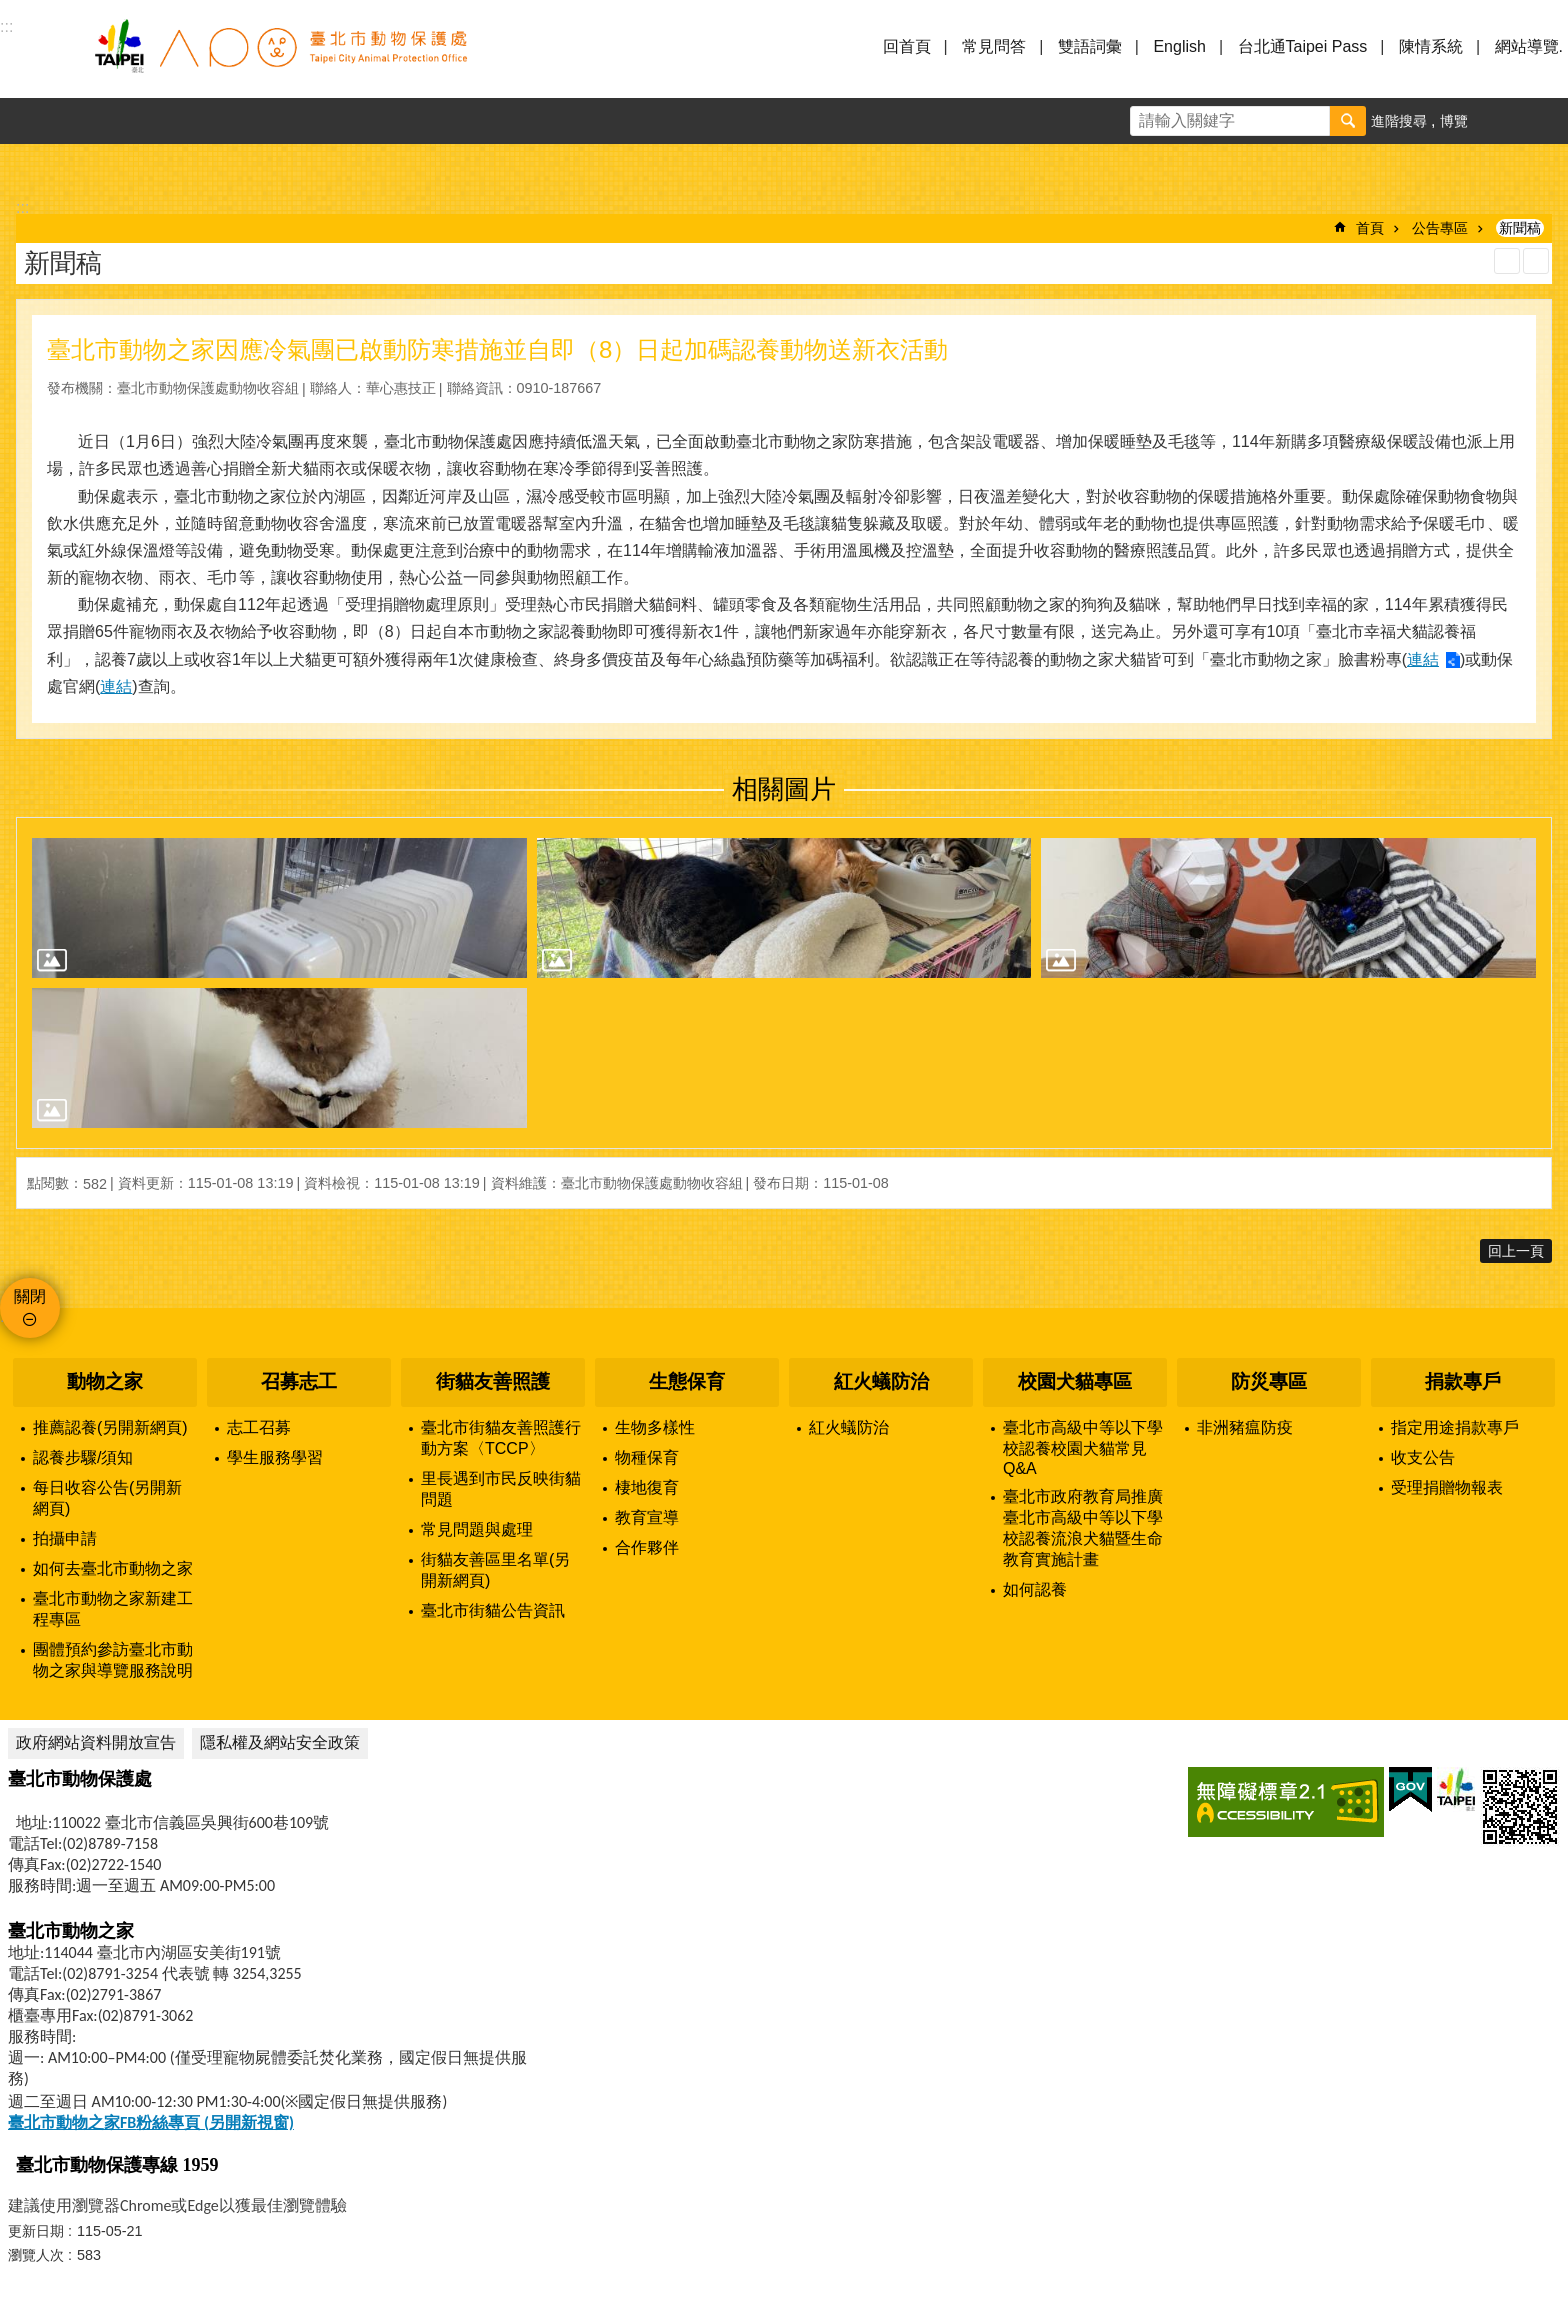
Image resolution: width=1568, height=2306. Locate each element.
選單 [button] (40, 58)
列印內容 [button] (1507, 261)
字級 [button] (1499, 121)
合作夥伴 (647, 1547)
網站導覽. (1529, 46)
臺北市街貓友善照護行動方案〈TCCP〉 (501, 1438)
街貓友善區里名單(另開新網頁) (495, 1570)
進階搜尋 (1399, 121)
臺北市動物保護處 (280, 58)
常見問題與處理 (477, 1529)
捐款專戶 (1463, 1381)
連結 (1423, 659)
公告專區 (1440, 228)
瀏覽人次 (36, 2255)
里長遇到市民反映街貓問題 (501, 1489)
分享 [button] (1545, 121)
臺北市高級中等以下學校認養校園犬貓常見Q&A (1083, 1448)
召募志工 (299, 1381)
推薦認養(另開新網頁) (110, 1427)
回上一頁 (1516, 1251)
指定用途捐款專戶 (1455, 1427)
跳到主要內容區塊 (10, 10)
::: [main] (22, 207)
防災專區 (1269, 1381)
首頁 (1370, 228)
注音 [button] (1536, 261)
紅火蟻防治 (881, 1381)
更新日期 (36, 2231)
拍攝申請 (65, 1538)
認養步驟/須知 (83, 1457)
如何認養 (1035, 1589)
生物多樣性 (655, 1427)
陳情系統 (1431, 46)
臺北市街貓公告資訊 (493, 1610)
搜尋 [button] (1348, 121)
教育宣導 (647, 1517)
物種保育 (647, 1457)
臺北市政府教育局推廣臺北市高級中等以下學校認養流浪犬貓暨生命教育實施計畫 (1083, 1528)
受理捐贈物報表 (1447, 1487)
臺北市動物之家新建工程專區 (113, 1609)
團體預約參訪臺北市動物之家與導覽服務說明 (113, 1660)
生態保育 (687, 1381)
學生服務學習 (275, 1457)
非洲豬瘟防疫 (1245, 1427)
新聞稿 (1520, 228)
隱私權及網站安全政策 (280, 1742)
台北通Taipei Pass (1303, 46)
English (1179, 46)
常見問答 (994, 46)
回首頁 (907, 46)
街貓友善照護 (493, 1381)
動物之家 (105, 1381)
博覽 (1454, 121)
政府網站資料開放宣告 (96, 1742)
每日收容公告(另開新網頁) (107, 1498)
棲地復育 (647, 1487)
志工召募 (259, 1427)
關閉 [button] (30, 1296)
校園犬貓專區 (1075, 1381)
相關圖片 (784, 789)
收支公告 (1423, 1457)
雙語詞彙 (1090, 46)
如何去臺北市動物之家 (113, 1568)
